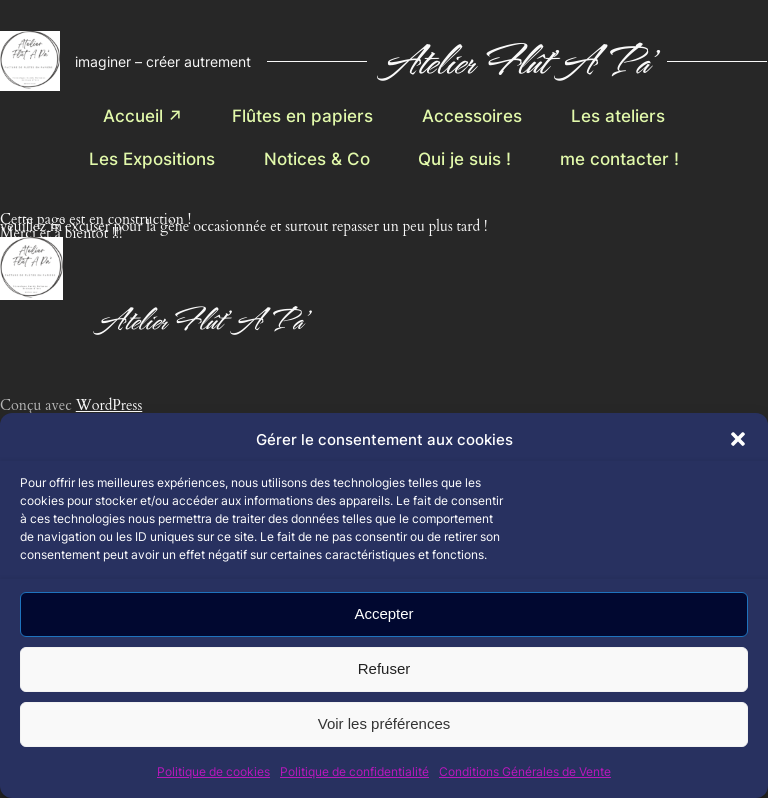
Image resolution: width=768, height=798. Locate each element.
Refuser (384, 668)
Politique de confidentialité (354, 771)
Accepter (383, 613)
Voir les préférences (384, 723)
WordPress (109, 405)
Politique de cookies (213, 771)
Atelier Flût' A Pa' (517, 60)
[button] (738, 439)
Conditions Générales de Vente (525, 771)
